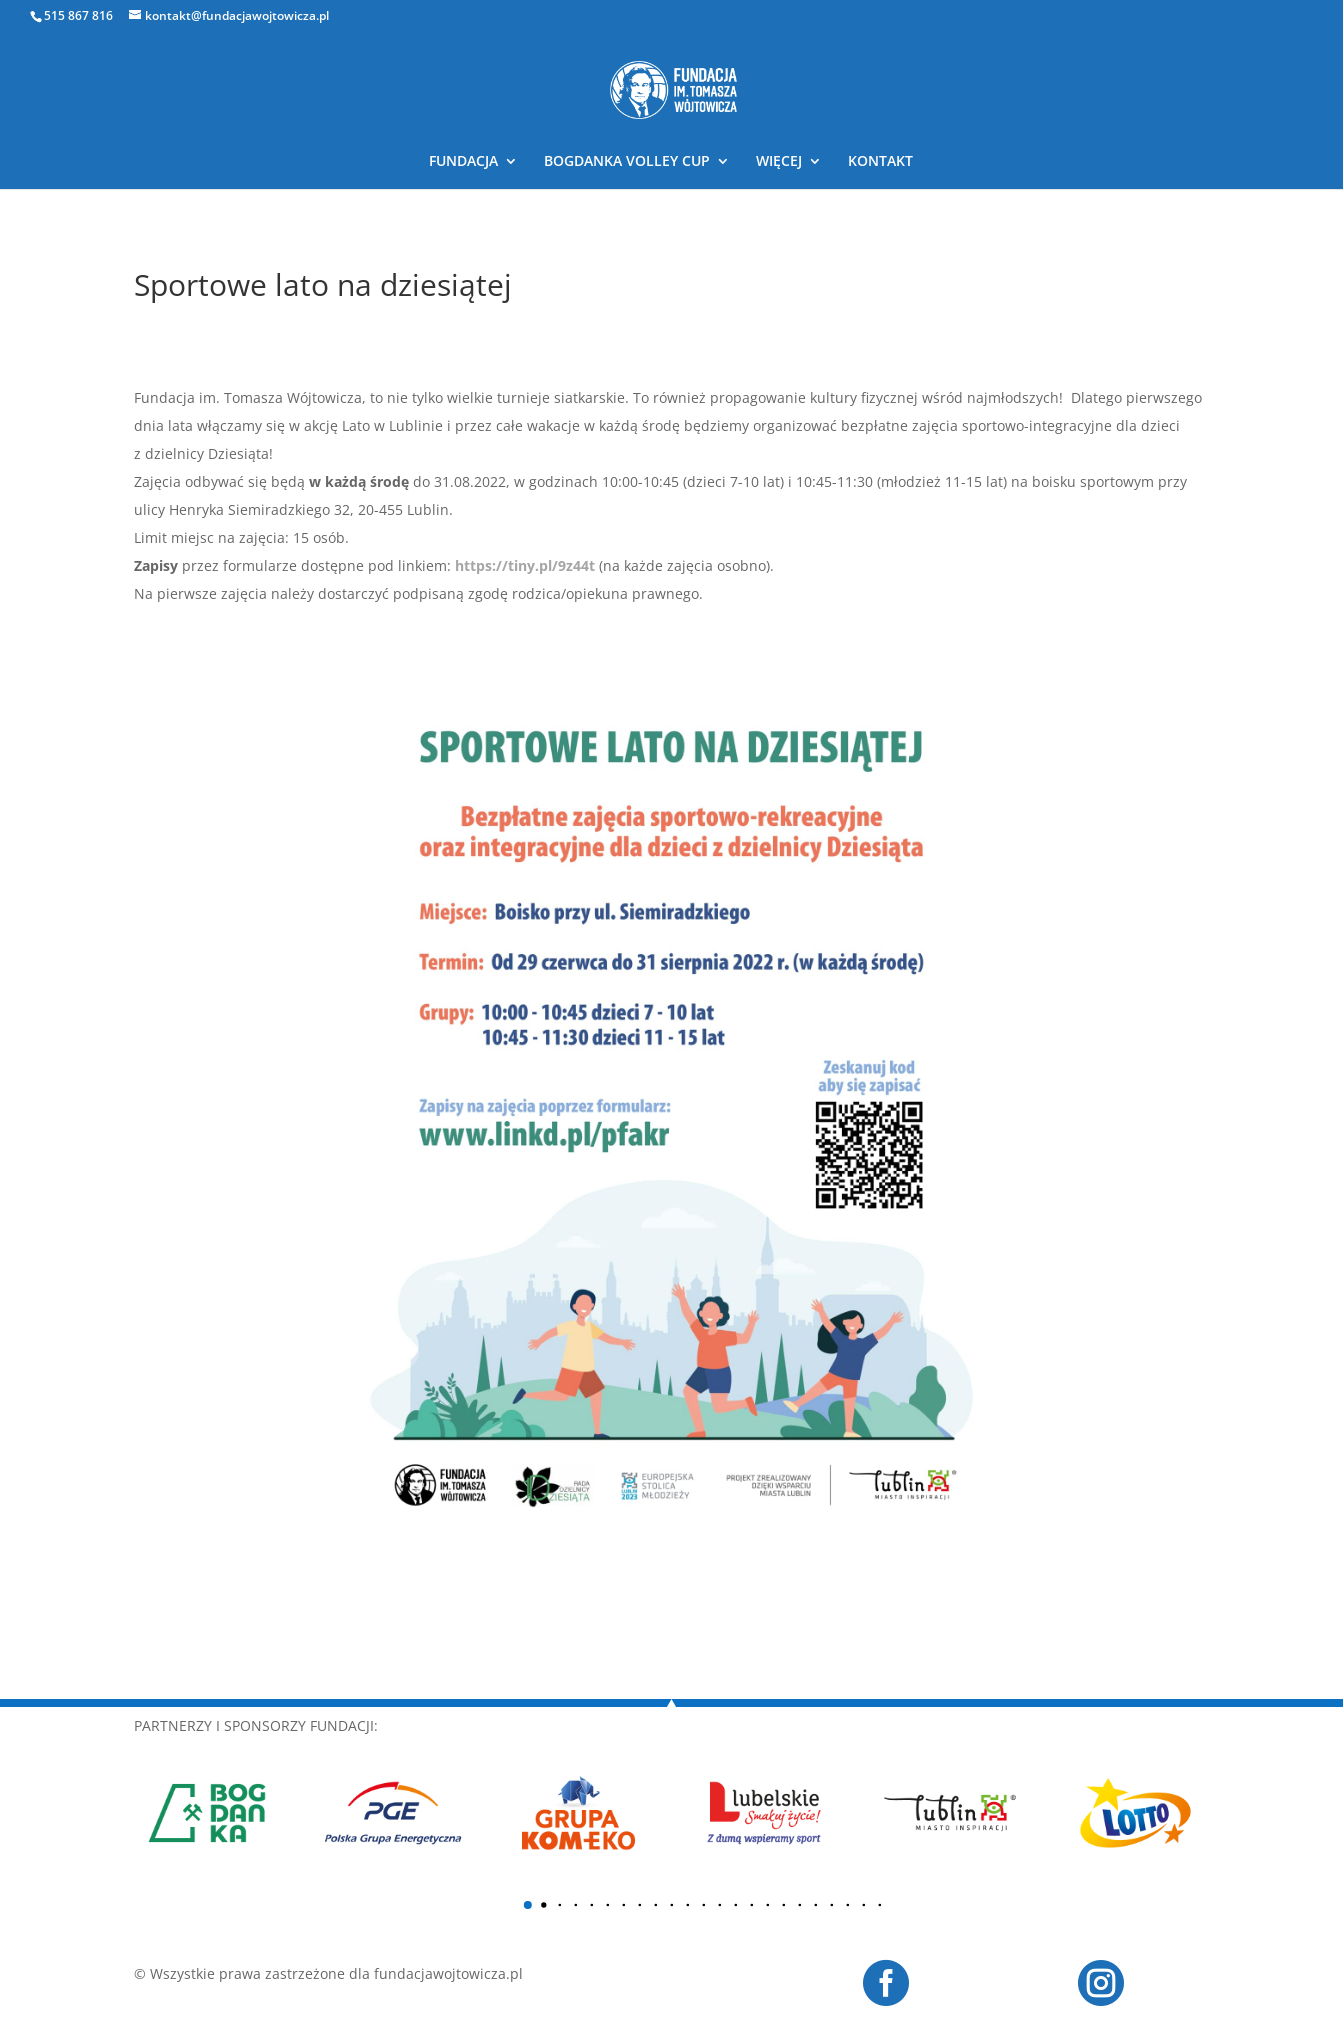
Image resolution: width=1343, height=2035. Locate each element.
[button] (527, 1905)
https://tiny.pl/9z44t (525, 565)
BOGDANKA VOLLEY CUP (627, 162)
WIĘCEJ (779, 162)
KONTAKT (880, 162)
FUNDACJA (463, 162)
